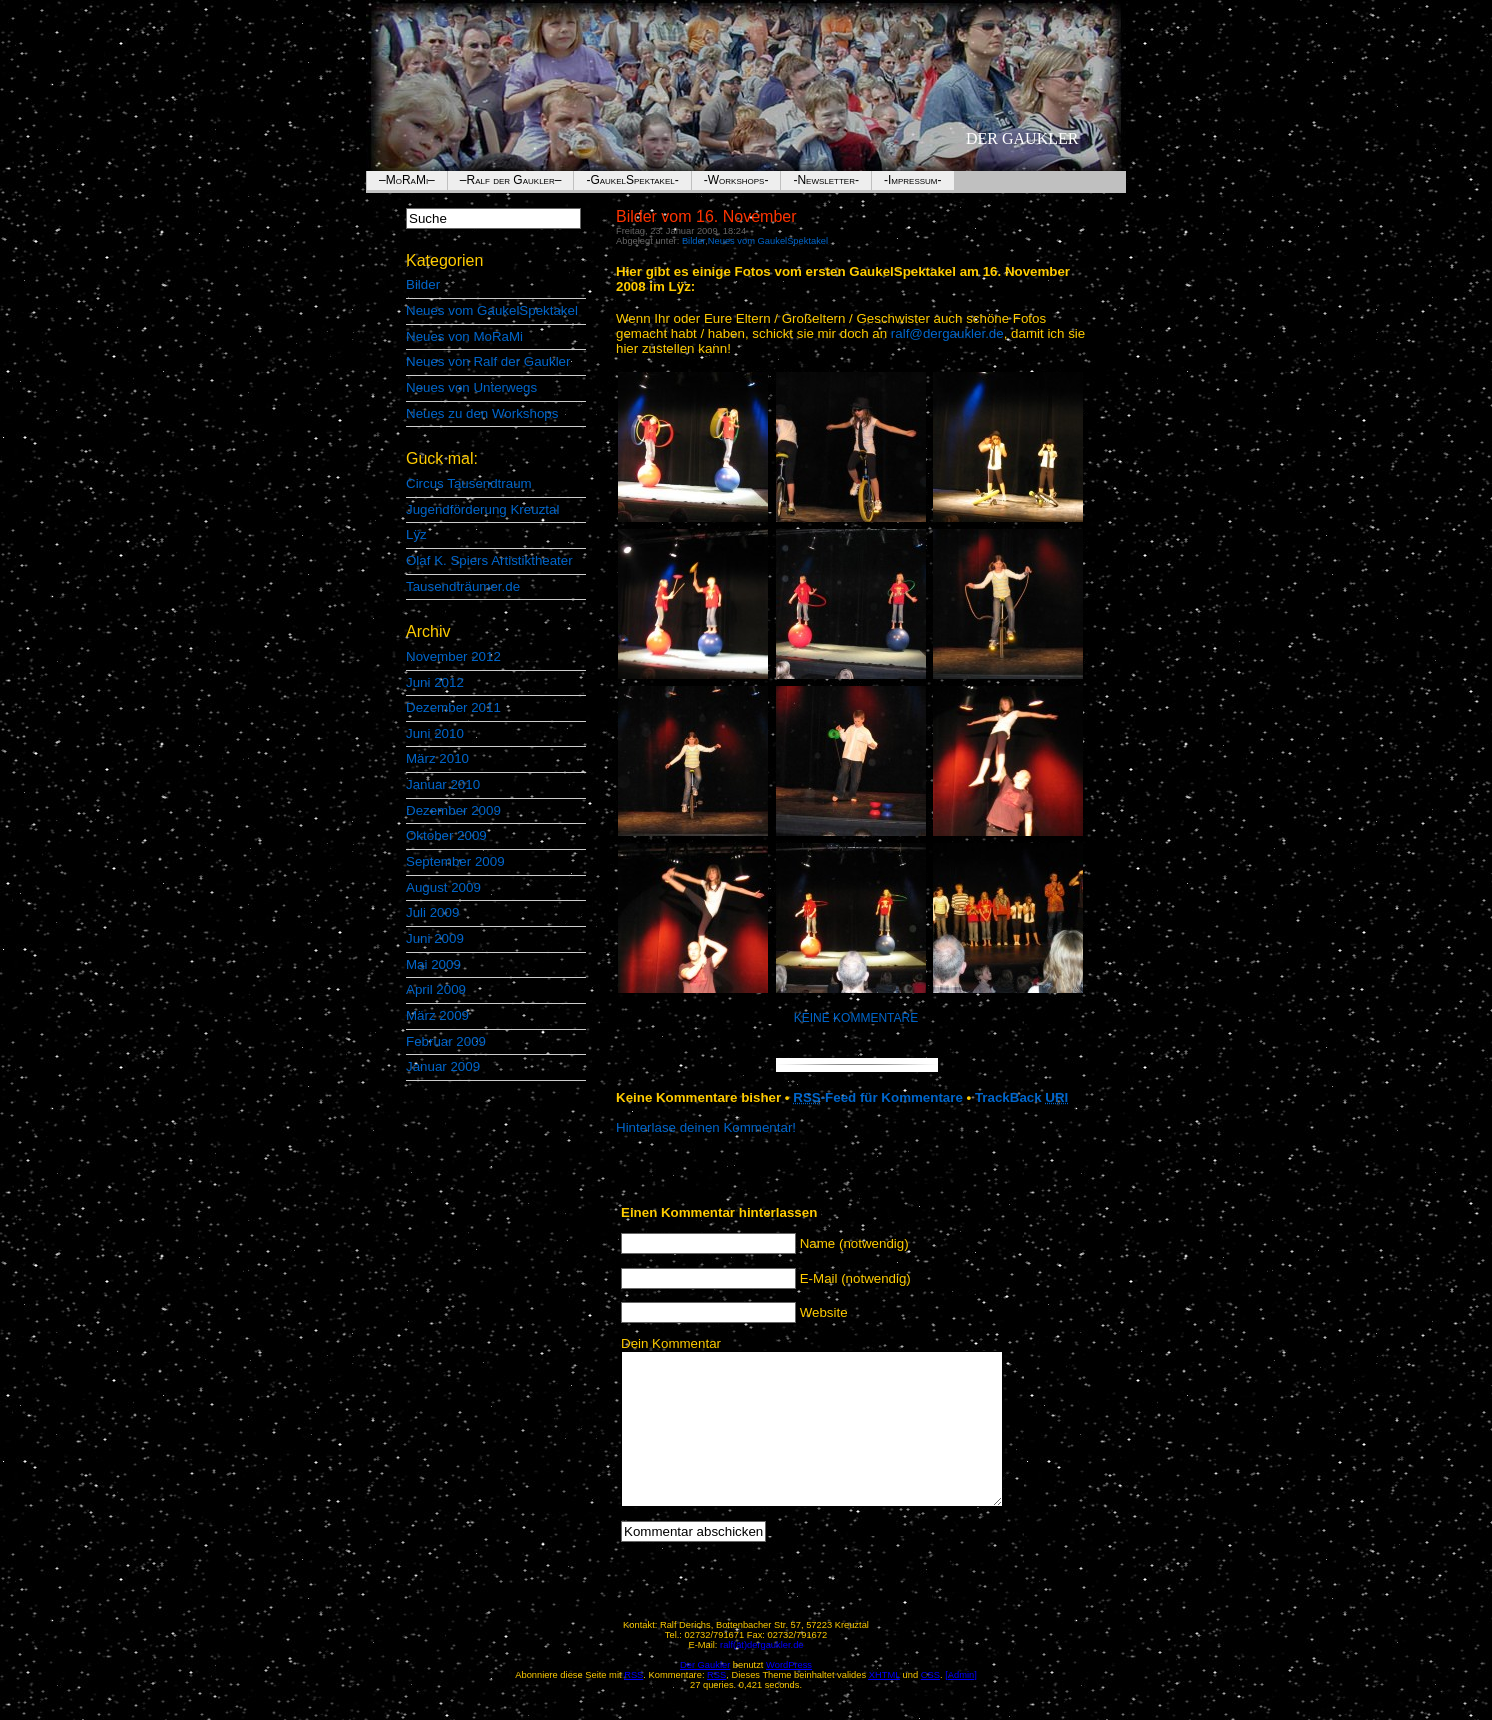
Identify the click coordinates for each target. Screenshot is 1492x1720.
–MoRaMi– (407, 180)
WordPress (789, 1695)
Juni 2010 (435, 733)
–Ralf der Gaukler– (511, 180)
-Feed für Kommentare (878, 1097)
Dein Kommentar (671, 1343)
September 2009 (455, 861)
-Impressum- (913, 180)
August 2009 (443, 887)
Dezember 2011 (453, 707)
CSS (930, 1705)
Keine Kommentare (856, 1018)
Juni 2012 (435, 682)
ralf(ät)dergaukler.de (761, 1675)
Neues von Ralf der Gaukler (488, 361)
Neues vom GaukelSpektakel (492, 310)
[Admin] (961, 1705)
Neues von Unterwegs (471, 387)
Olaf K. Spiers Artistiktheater (489, 560)
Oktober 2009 (446, 835)
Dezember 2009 (453, 810)
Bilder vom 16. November (706, 216)
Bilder (423, 284)
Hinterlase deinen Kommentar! (706, 1127)
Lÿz (416, 534)
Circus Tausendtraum (469, 483)
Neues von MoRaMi (464, 336)
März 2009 (437, 1015)
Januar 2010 (443, 784)
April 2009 (436, 989)
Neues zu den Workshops (482, 413)
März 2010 (437, 758)
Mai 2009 (433, 964)
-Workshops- (736, 180)
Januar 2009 (443, 1066)
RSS (716, 1705)
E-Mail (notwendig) (855, 1278)
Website (824, 1312)
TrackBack (1021, 1097)
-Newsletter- (826, 180)
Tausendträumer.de (463, 586)
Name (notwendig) (854, 1243)
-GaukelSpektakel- (632, 180)
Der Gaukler (1022, 138)
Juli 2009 (432, 912)
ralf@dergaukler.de (947, 333)
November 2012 (453, 656)
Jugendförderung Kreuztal (482, 509)
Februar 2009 (446, 1041)
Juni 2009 (435, 938)
